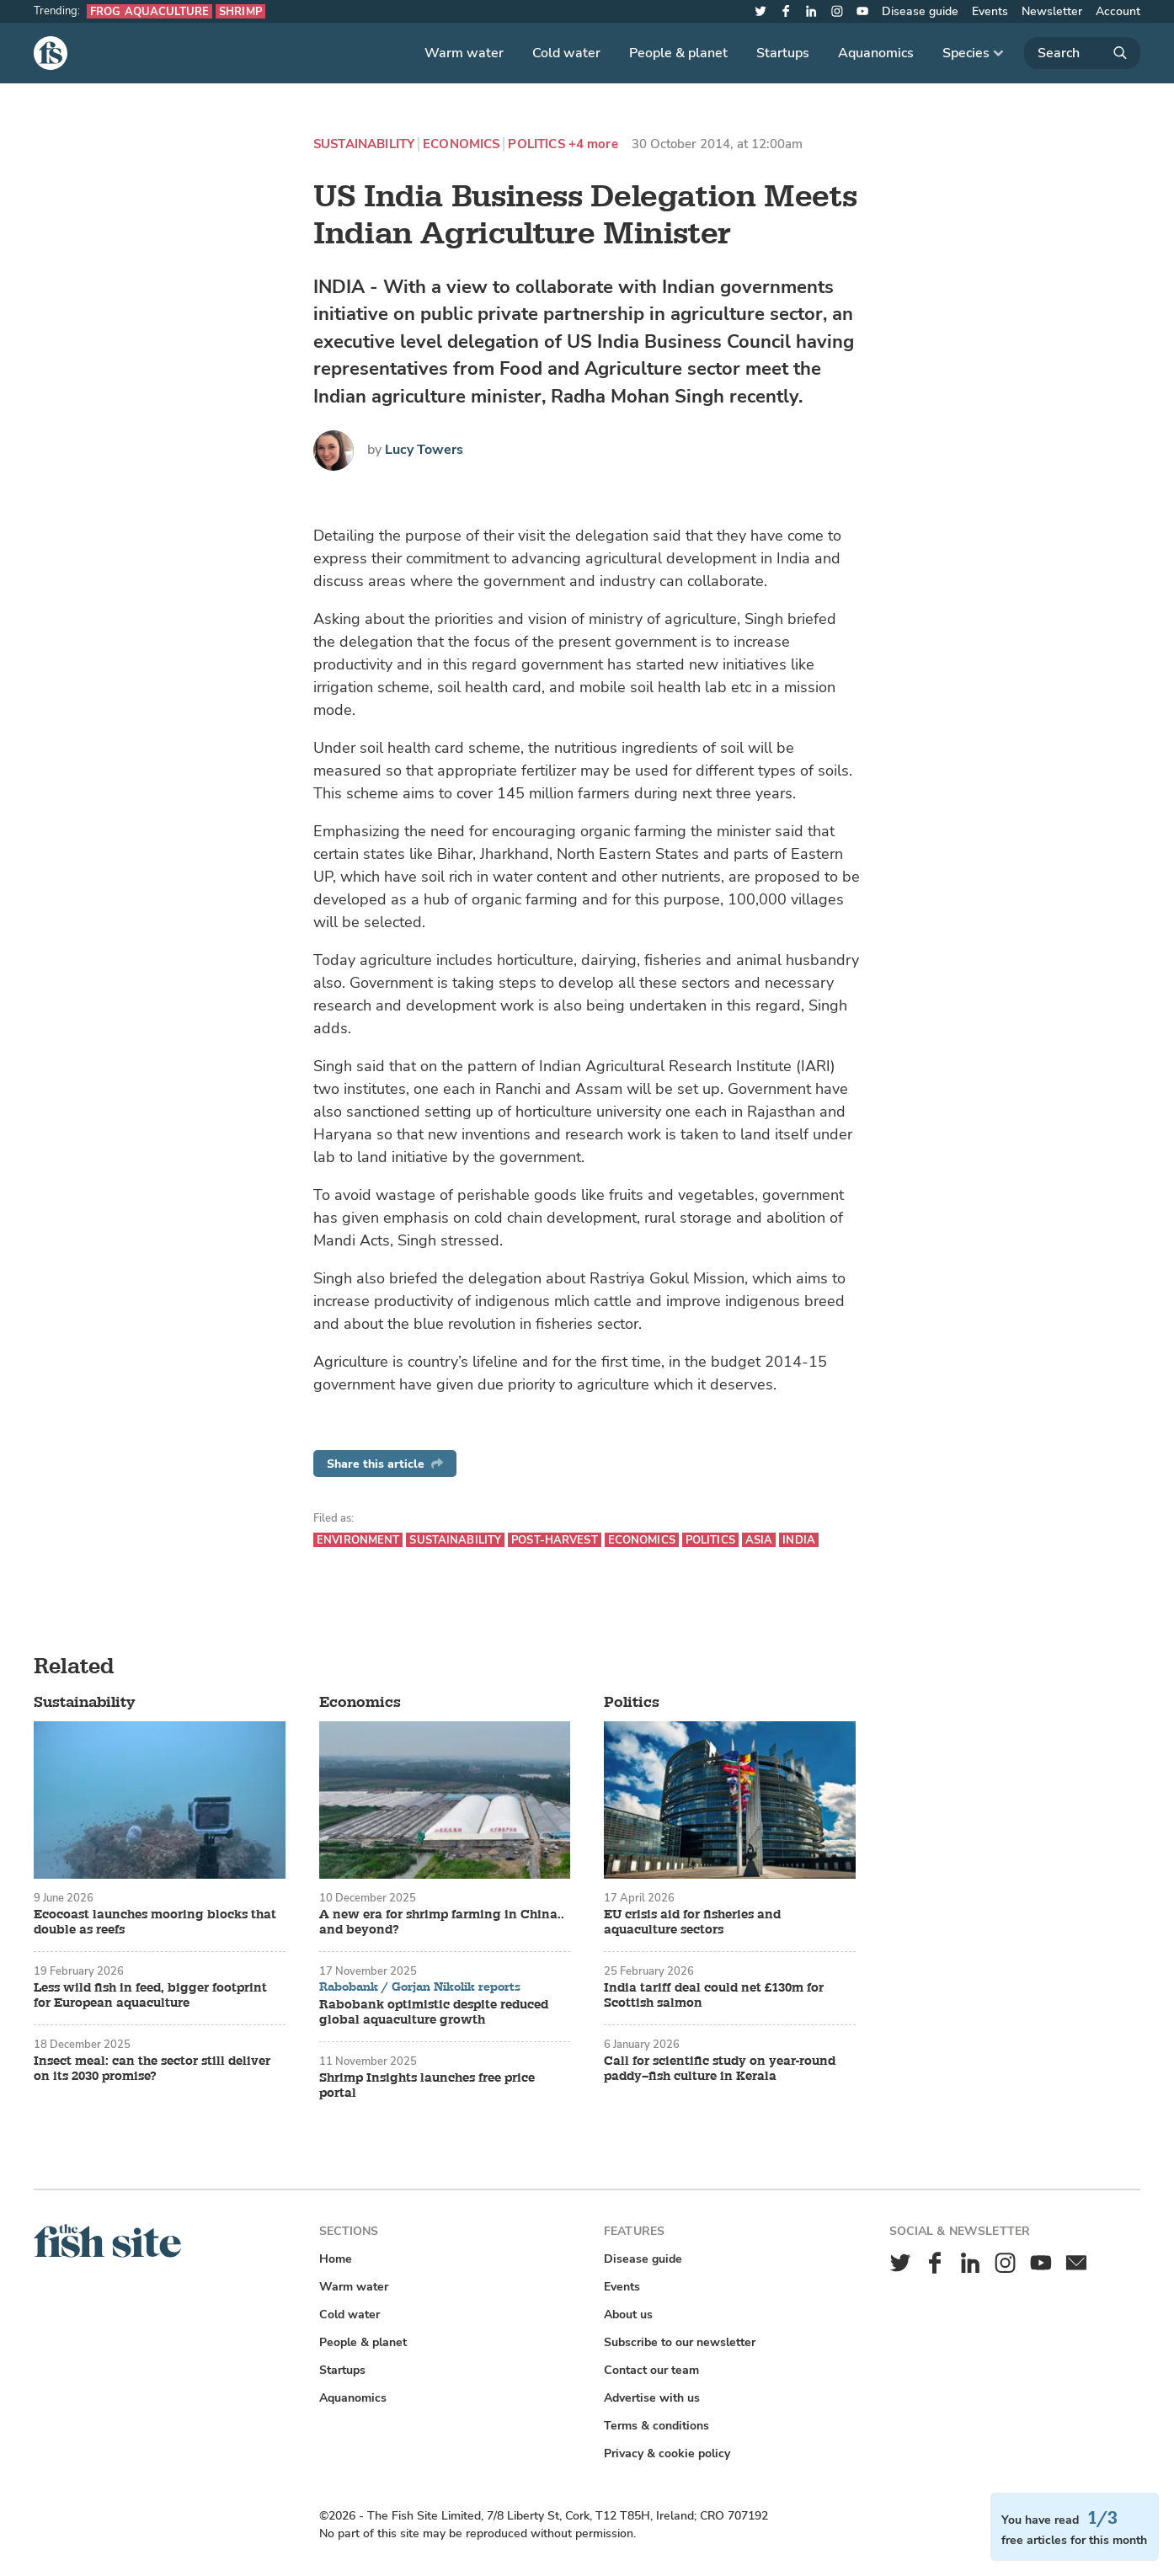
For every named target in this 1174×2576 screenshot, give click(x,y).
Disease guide (920, 11)
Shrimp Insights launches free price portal (427, 2086)
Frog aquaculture (149, 11)
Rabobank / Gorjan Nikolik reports (419, 1987)
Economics (461, 144)
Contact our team (651, 2370)
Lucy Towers (424, 449)
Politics (536, 144)
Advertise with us (652, 2398)
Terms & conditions (656, 2426)
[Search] (1082, 53)
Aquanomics (876, 53)
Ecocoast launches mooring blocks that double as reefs (155, 1922)
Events (990, 11)
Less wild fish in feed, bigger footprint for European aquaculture (150, 1996)
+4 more (593, 144)
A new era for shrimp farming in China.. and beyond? (441, 1922)
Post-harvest (554, 1540)
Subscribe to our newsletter (679, 2342)
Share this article (385, 1464)
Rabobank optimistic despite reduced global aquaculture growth (433, 2012)
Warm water (464, 53)
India (798, 1540)
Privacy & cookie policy (667, 2453)
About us (628, 2315)
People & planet (678, 53)
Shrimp (240, 11)
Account (1118, 11)
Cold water (566, 53)
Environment (358, 1540)
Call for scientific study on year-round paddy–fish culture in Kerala (719, 2069)
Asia (759, 1540)
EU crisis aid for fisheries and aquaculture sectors (692, 1922)
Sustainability (363, 144)
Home (335, 2259)
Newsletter (1052, 11)
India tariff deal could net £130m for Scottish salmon (714, 1996)
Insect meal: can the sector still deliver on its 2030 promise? (152, 2069)
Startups (782, 53)
